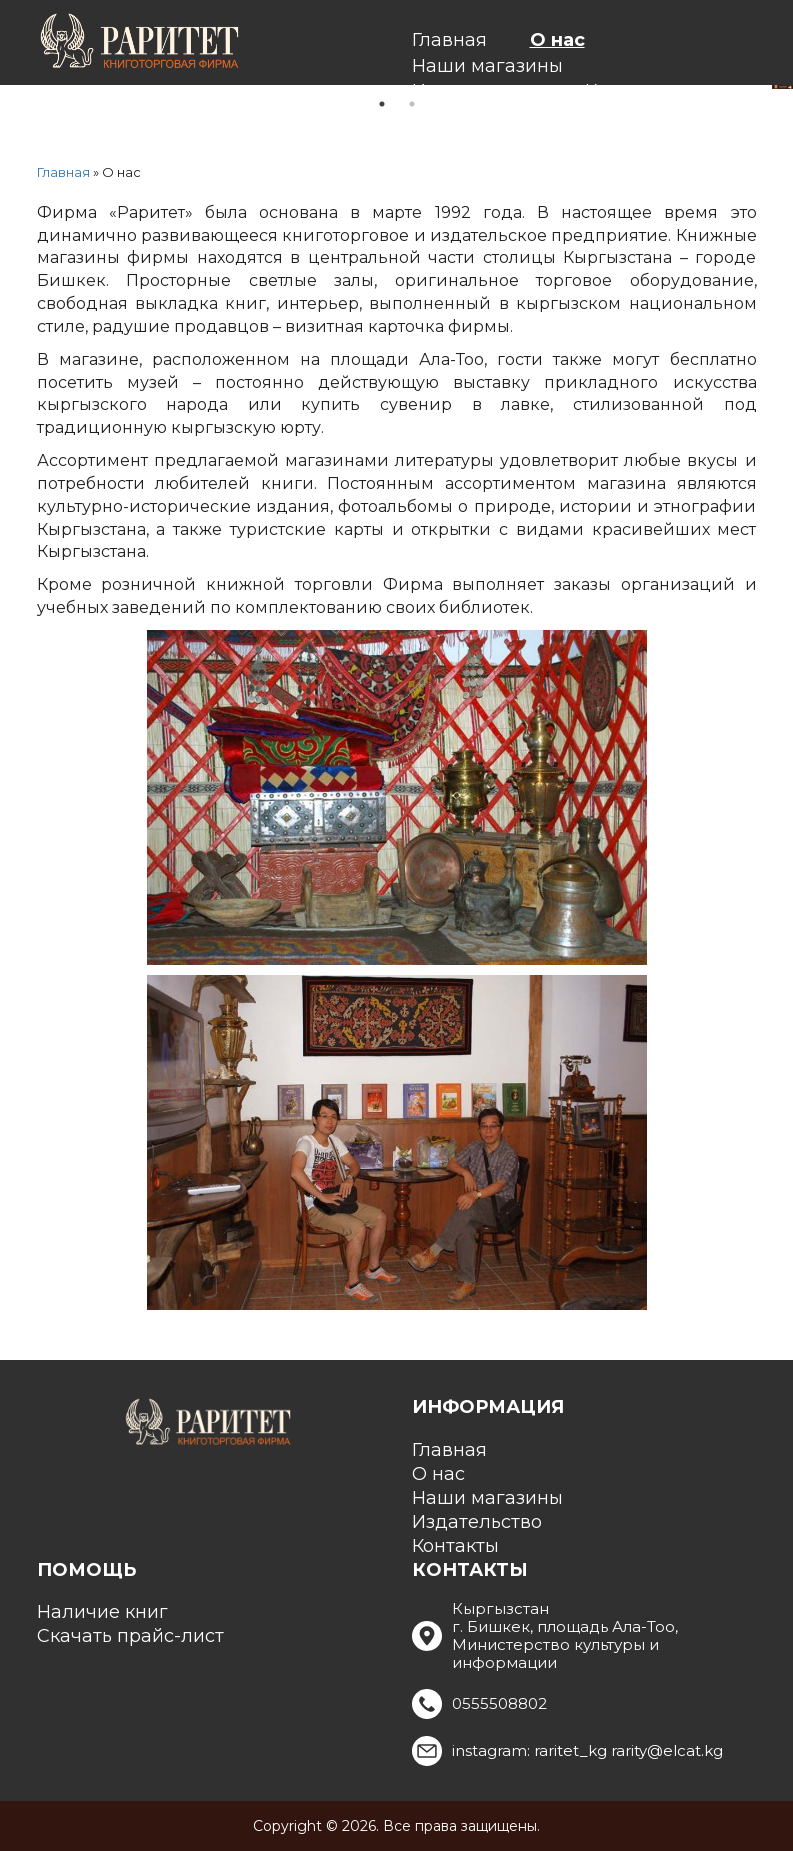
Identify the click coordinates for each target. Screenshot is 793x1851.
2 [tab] (412, 104)
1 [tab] (382, 104)
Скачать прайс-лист (130, 1636)
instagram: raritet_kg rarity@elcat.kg (587, 1750)
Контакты (455, 1546)
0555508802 (499, 1703)
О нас (557, 40)
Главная (449, 40)
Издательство (477, 1522)
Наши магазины (487, 66)
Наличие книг (102, 1612)
